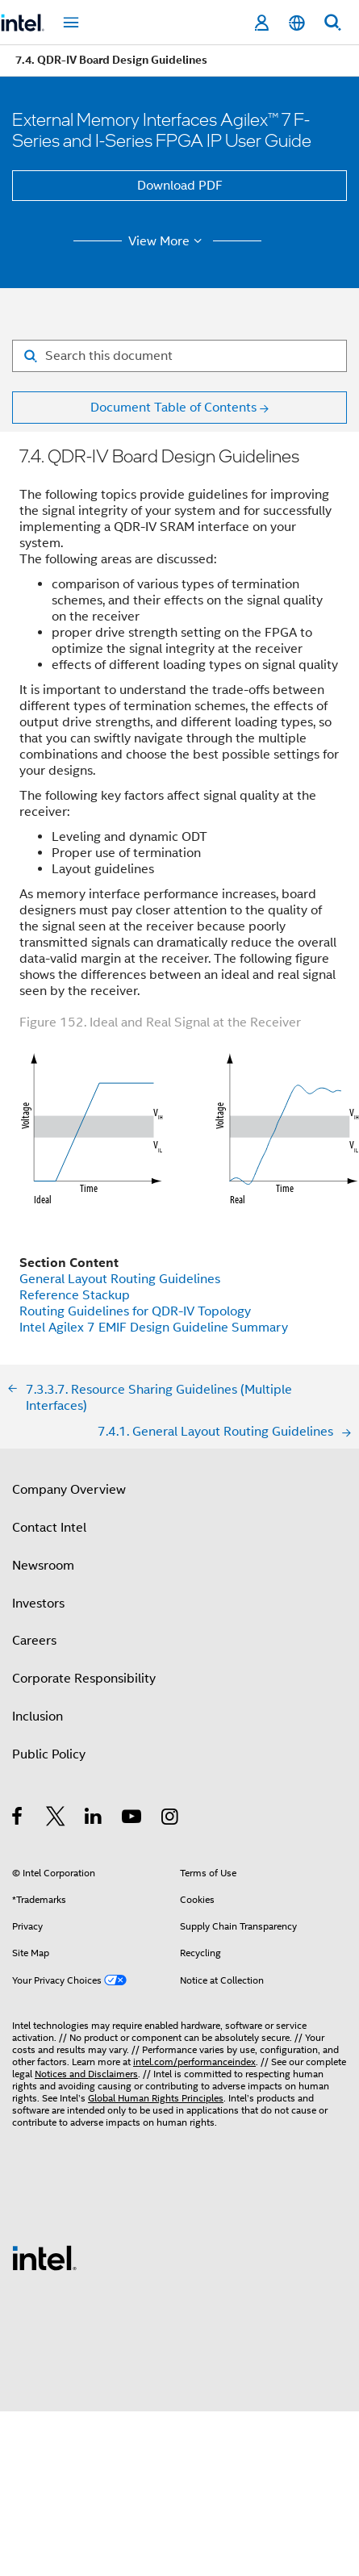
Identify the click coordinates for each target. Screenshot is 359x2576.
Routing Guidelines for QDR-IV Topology (135, 1311)
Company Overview (69, 1490)
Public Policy (49, 1754)
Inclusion (37, 1716)
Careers (34, 1641)
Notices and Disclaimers (86, 2074)
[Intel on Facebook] (18, 1819)
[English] (297, 23)
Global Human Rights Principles (155, 2098)
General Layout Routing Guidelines (119, 1279)
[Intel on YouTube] (132, 1819)
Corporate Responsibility (84, 1679)
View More (167, 241)
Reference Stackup (74, 1295)
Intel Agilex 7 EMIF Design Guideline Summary (153, 1327)
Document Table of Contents (173, 407)
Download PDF (180, 186)
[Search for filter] (179, 356)
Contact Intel (49, 1528)
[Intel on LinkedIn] (93, 1819)
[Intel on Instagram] (170, 1819)
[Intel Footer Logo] (44, 2257)
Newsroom (43, 1566)
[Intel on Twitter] (56, 1819)
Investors (38, 1603)
